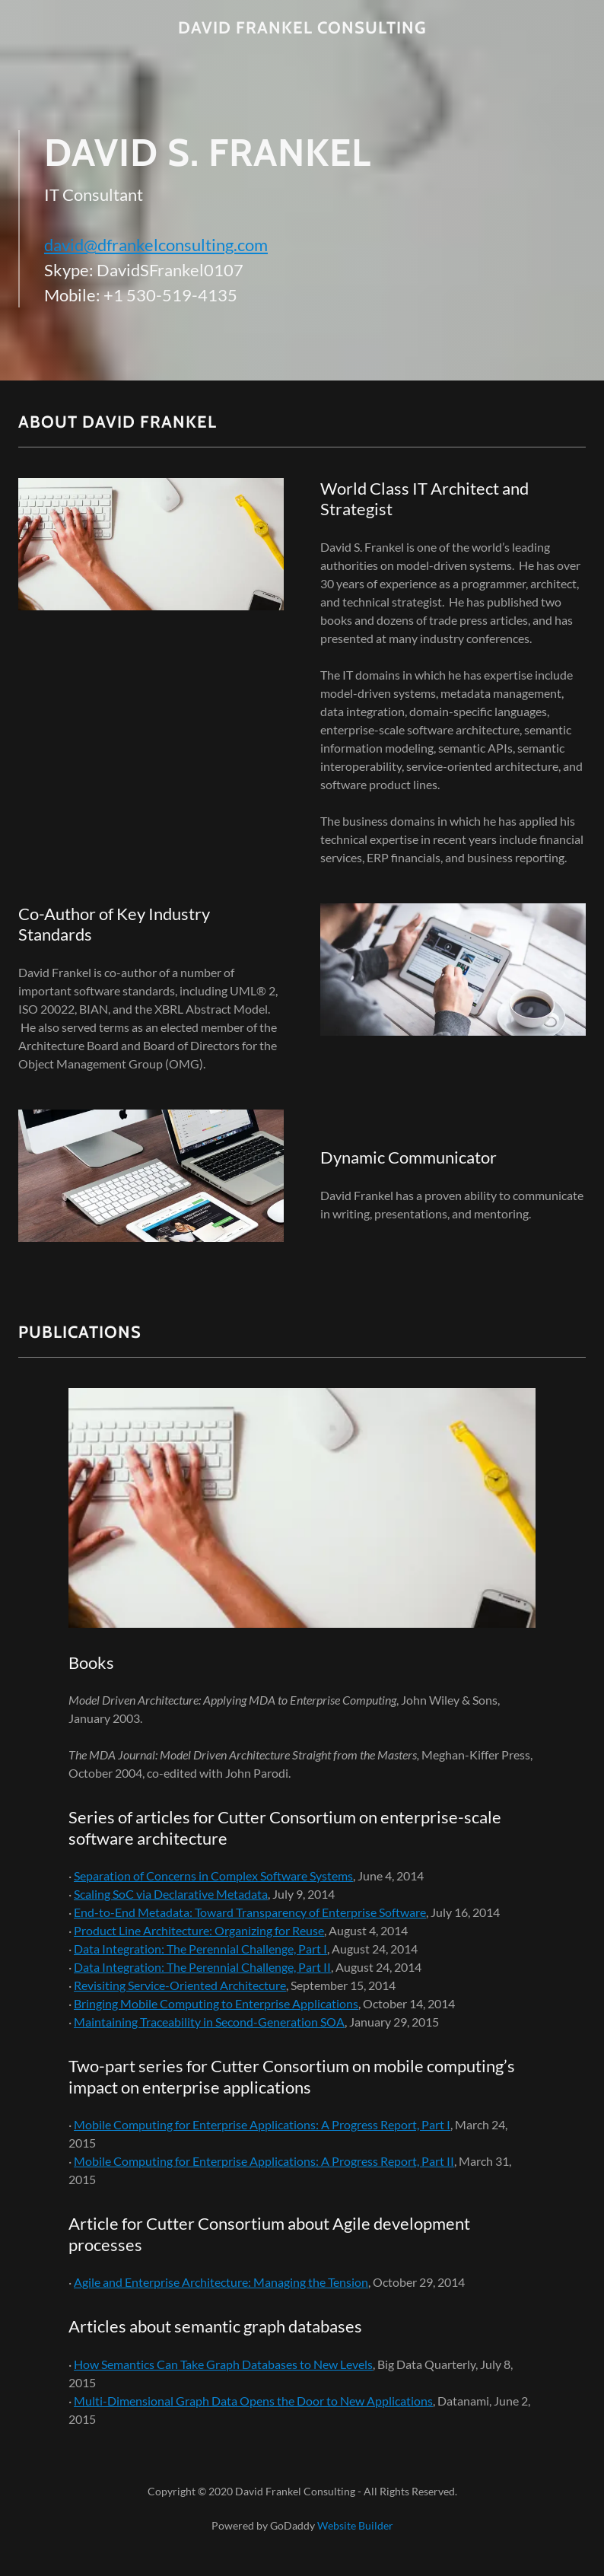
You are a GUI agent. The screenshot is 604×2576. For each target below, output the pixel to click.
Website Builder (355, 2525)
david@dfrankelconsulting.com (156, 244)
